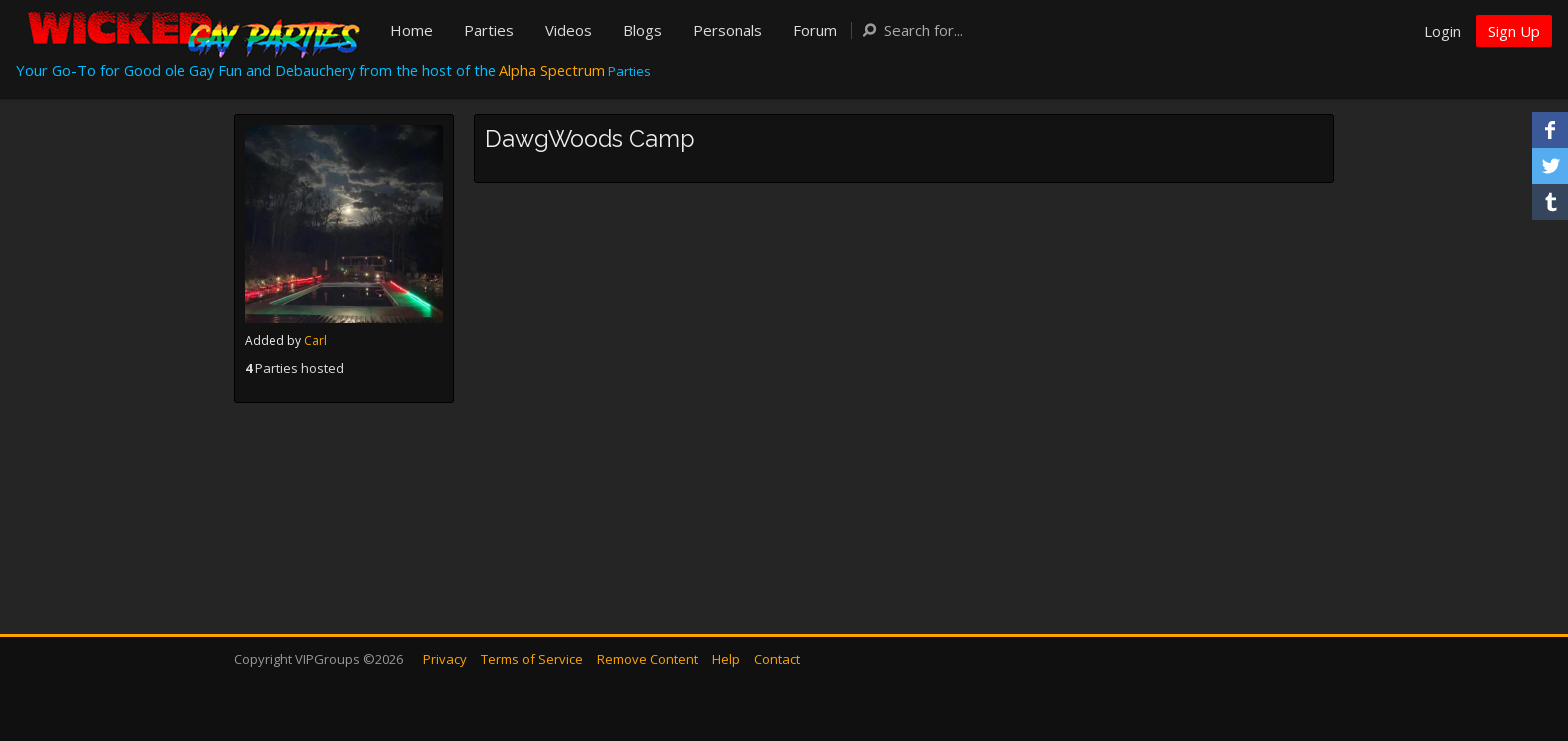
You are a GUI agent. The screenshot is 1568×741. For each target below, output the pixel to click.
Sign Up (1514, 31)
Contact (777, 659)
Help (726, 659)
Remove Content (647, 659)
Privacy (445, 659)
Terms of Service (532, 659)
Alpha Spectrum (552, 70)
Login (1442, 31)
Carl (315, 340)
